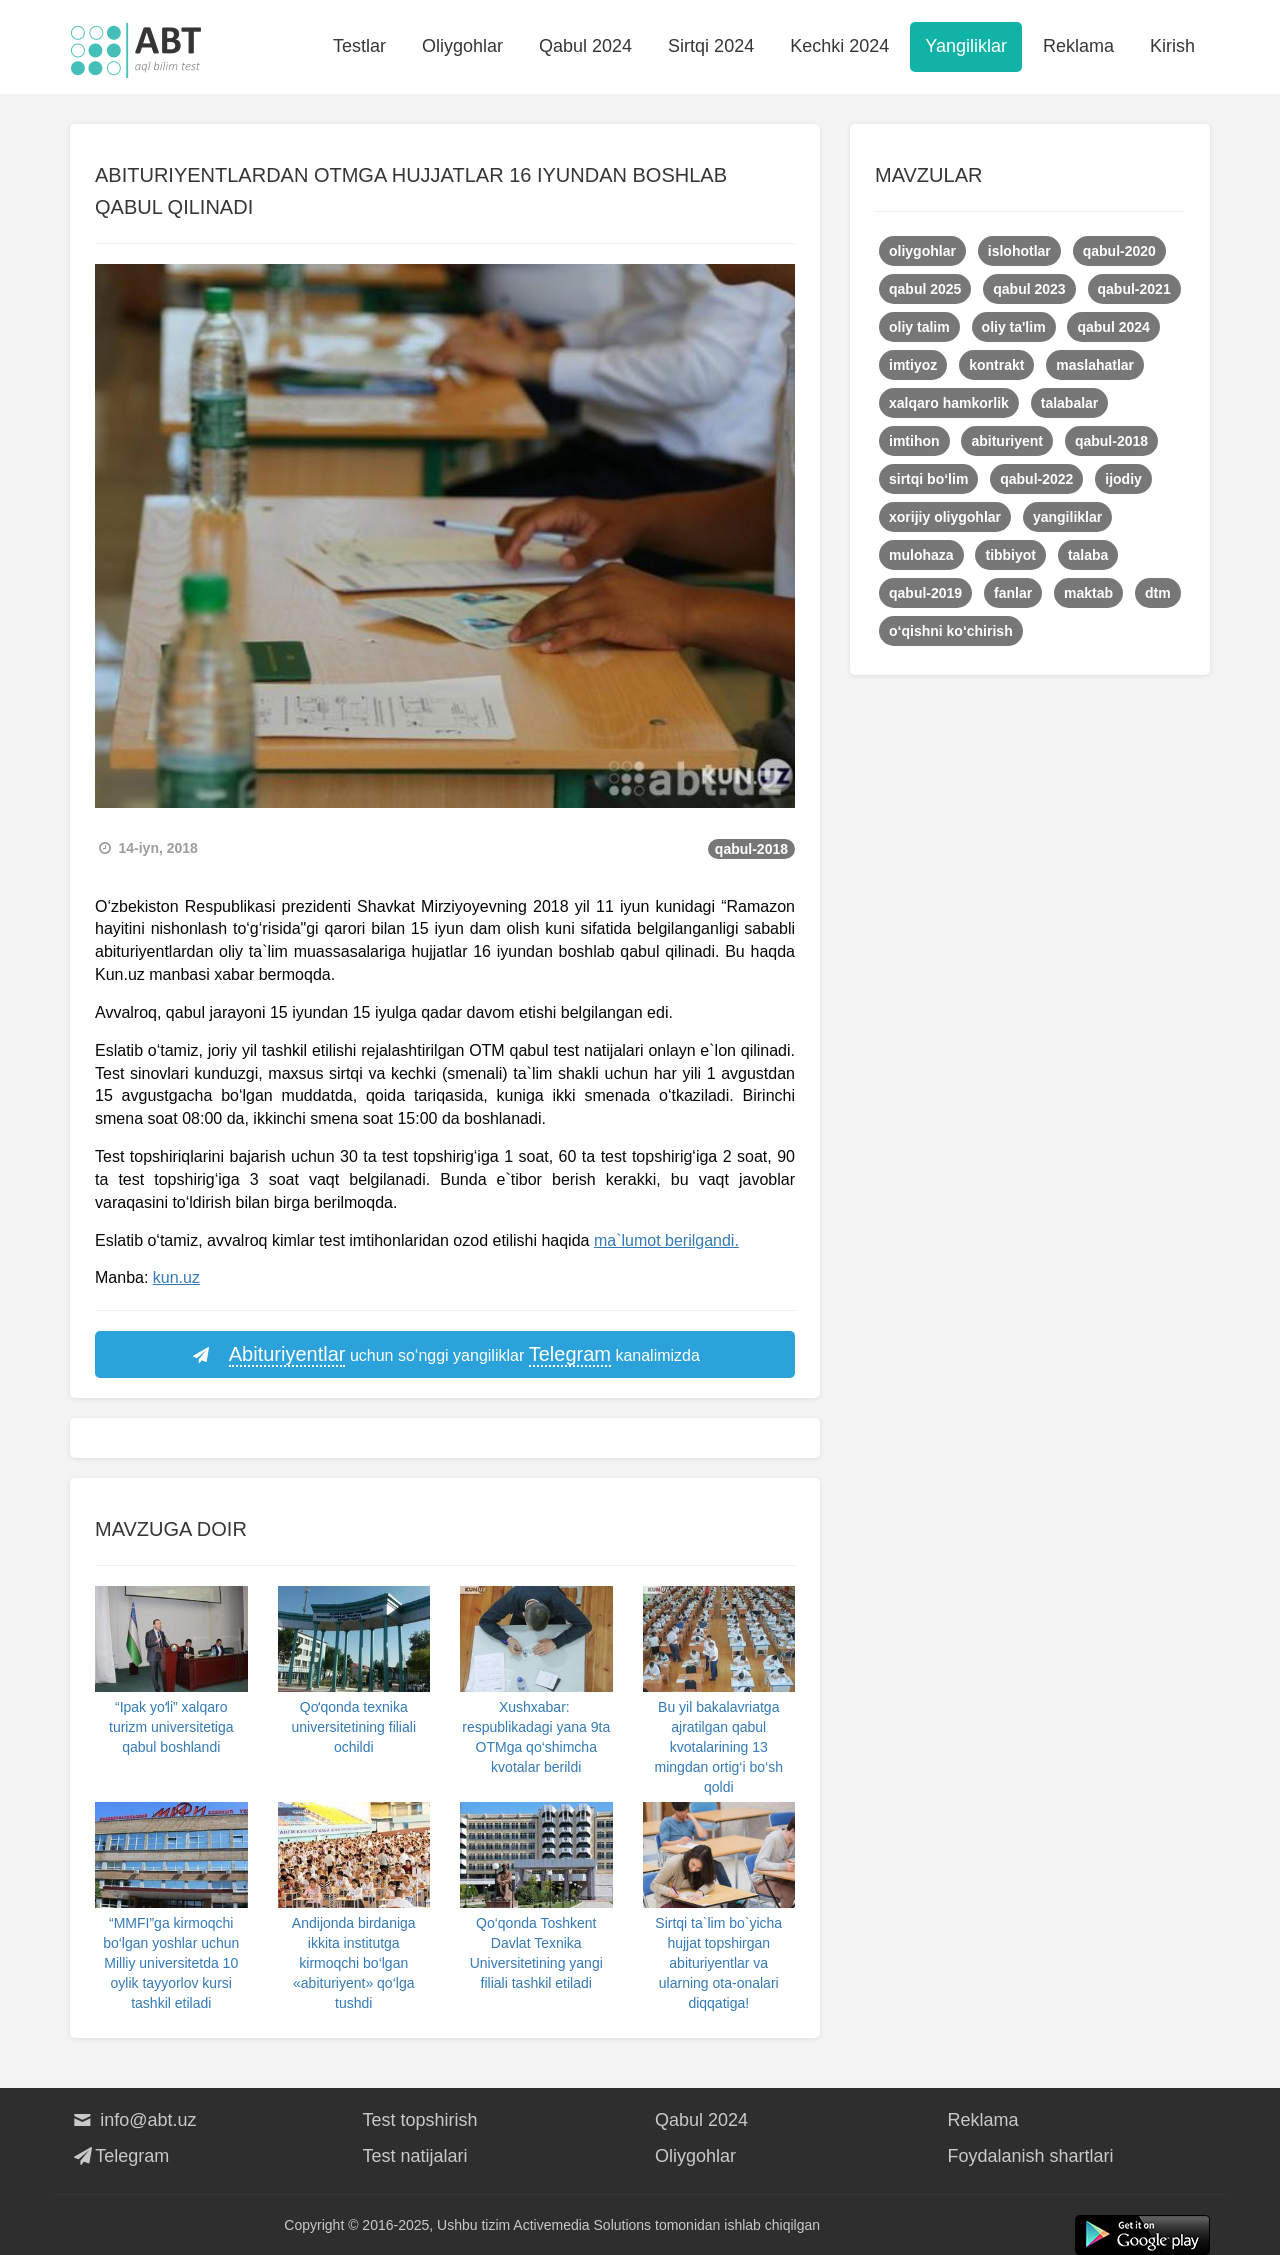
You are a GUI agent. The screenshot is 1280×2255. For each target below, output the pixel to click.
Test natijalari (415, 2156)
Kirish (1172, 46)
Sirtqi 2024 (711, 46)
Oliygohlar (462, 46)
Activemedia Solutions (582, 2225)
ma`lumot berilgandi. (666, 1240)
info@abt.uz (133, 2120)
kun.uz (176, 1277)
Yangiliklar (966, 46)
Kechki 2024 (839, 46)
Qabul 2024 (585, 46)
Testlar (359, 46)
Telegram (119, 2156)
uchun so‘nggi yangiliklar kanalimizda (445, 1355)
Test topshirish (420, 2120)
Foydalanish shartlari (1031, 2156)
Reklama (1078, 46)
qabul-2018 (751, 849)
